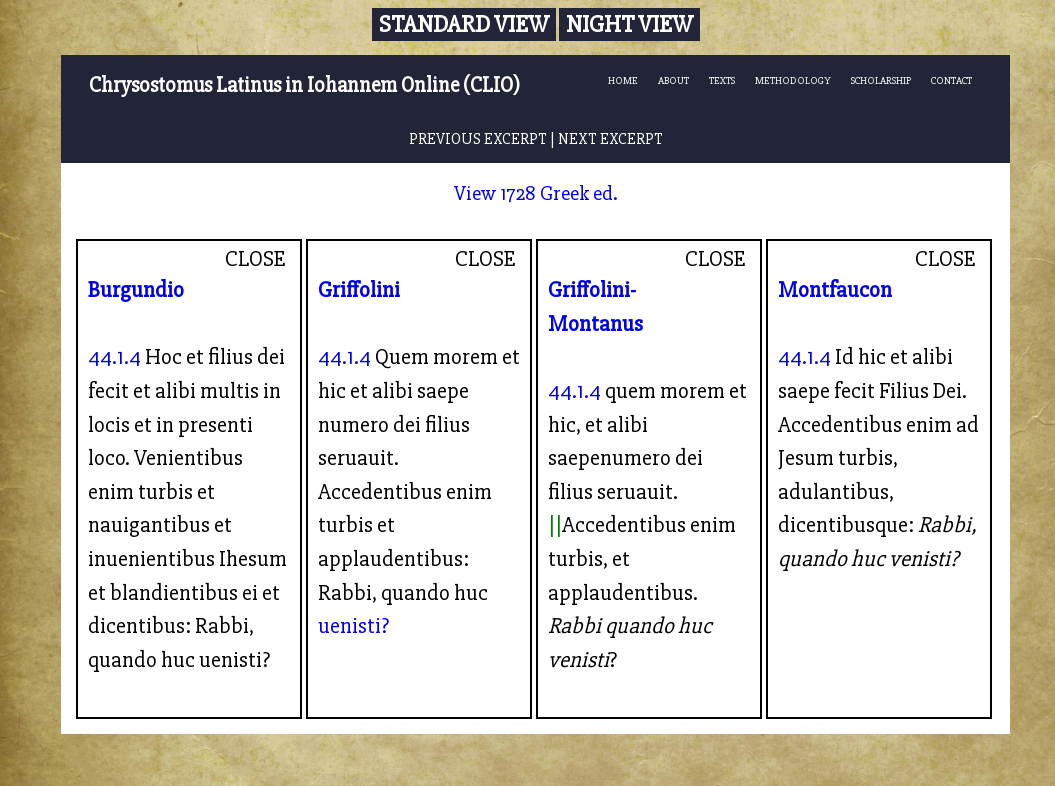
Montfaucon (835, 290)
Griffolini (359, 290)
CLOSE (255, 259)
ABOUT (673, 80)
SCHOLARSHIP (881, 80)
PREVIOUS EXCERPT (478, 139)
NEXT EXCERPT (610, 139)
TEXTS (722, 80)
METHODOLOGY (793, 80)
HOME (623, 80)
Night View (629, 24)
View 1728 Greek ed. (536, 193)
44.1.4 (114, 357)
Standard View (464, 24)
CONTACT (951, 80)
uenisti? (353, 626)
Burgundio (136, 290)
